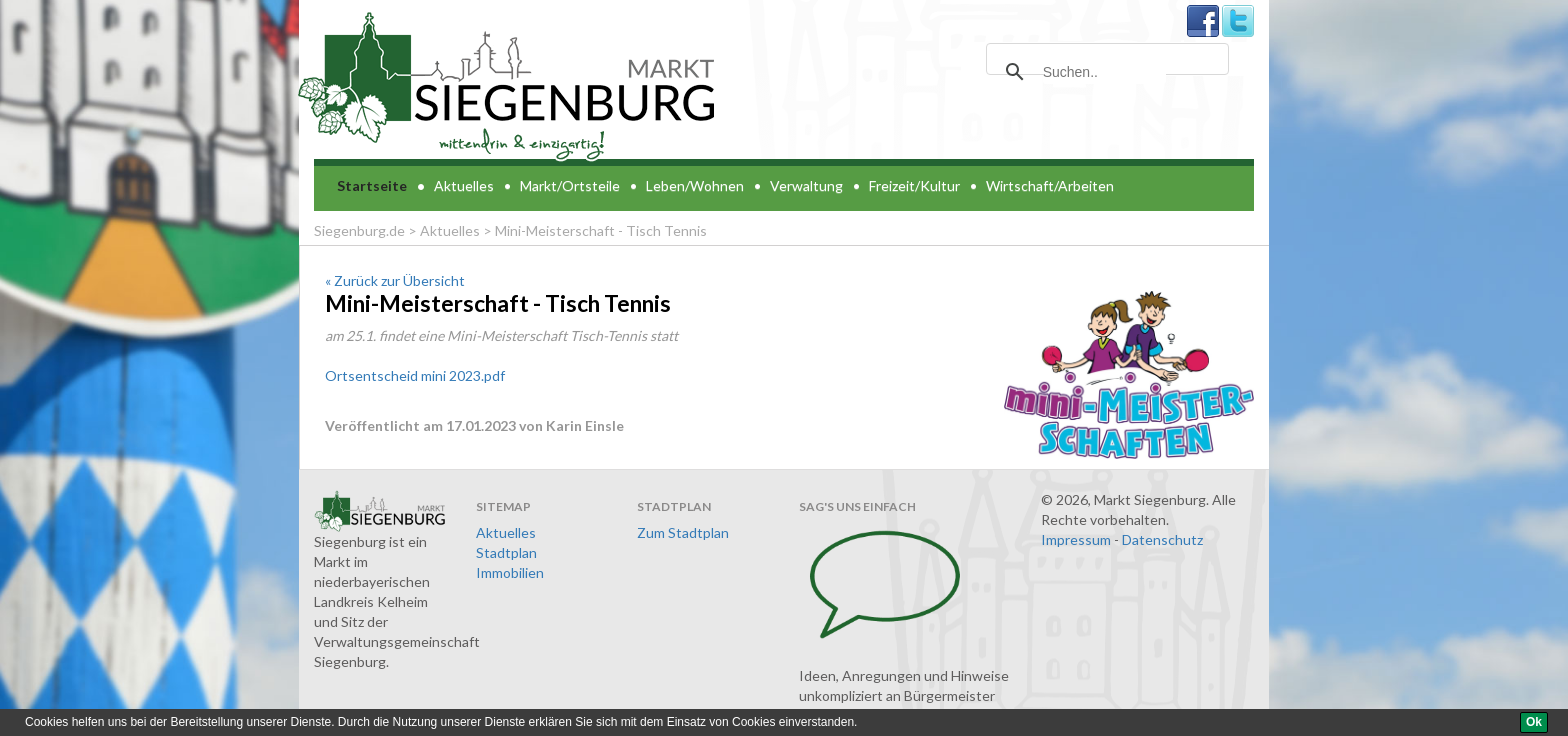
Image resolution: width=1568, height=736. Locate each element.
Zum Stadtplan (683, 532)
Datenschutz (1162, 539)
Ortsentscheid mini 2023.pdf (415, 375)
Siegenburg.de (359, 230)
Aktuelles (464, 185)
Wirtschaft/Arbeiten (1050, 185)
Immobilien (510, 572)
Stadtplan (506, 552)
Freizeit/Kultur (914, 185)
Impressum (1076, 539)
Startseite (372, 185)
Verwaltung (806, 185)
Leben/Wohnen (695, 185)
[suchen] (1104, 72)
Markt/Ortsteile (570, 185)
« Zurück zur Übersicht (395, 280)
